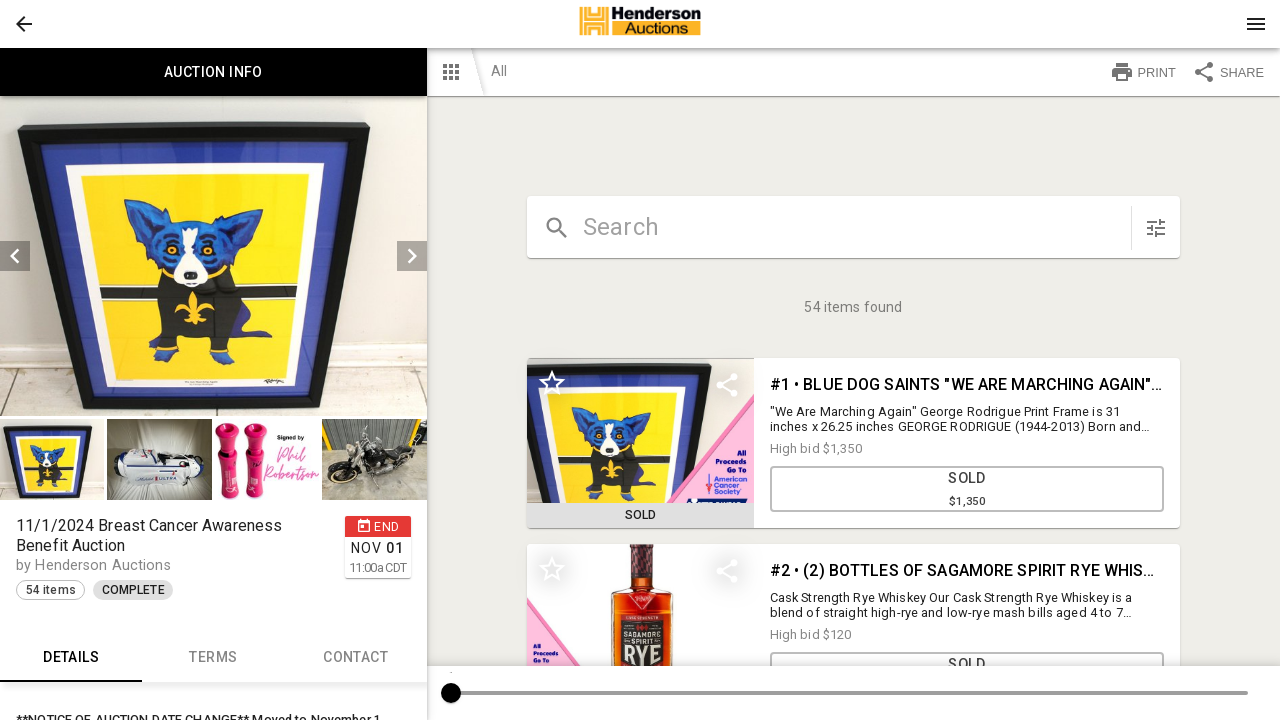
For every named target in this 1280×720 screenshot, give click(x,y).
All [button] (499, 71)
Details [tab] (71, 658)
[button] (24, 24)
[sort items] (1156, 228)
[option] (213, 256)
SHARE (1228, 72)
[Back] (24, 24)
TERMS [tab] (213, 658)
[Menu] (1256, 24)
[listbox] (213, 256)
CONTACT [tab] (355, 658)
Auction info (213, 72)
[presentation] (640, 24)
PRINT (1143, 72)
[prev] (15, 256)
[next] (412, 256)
